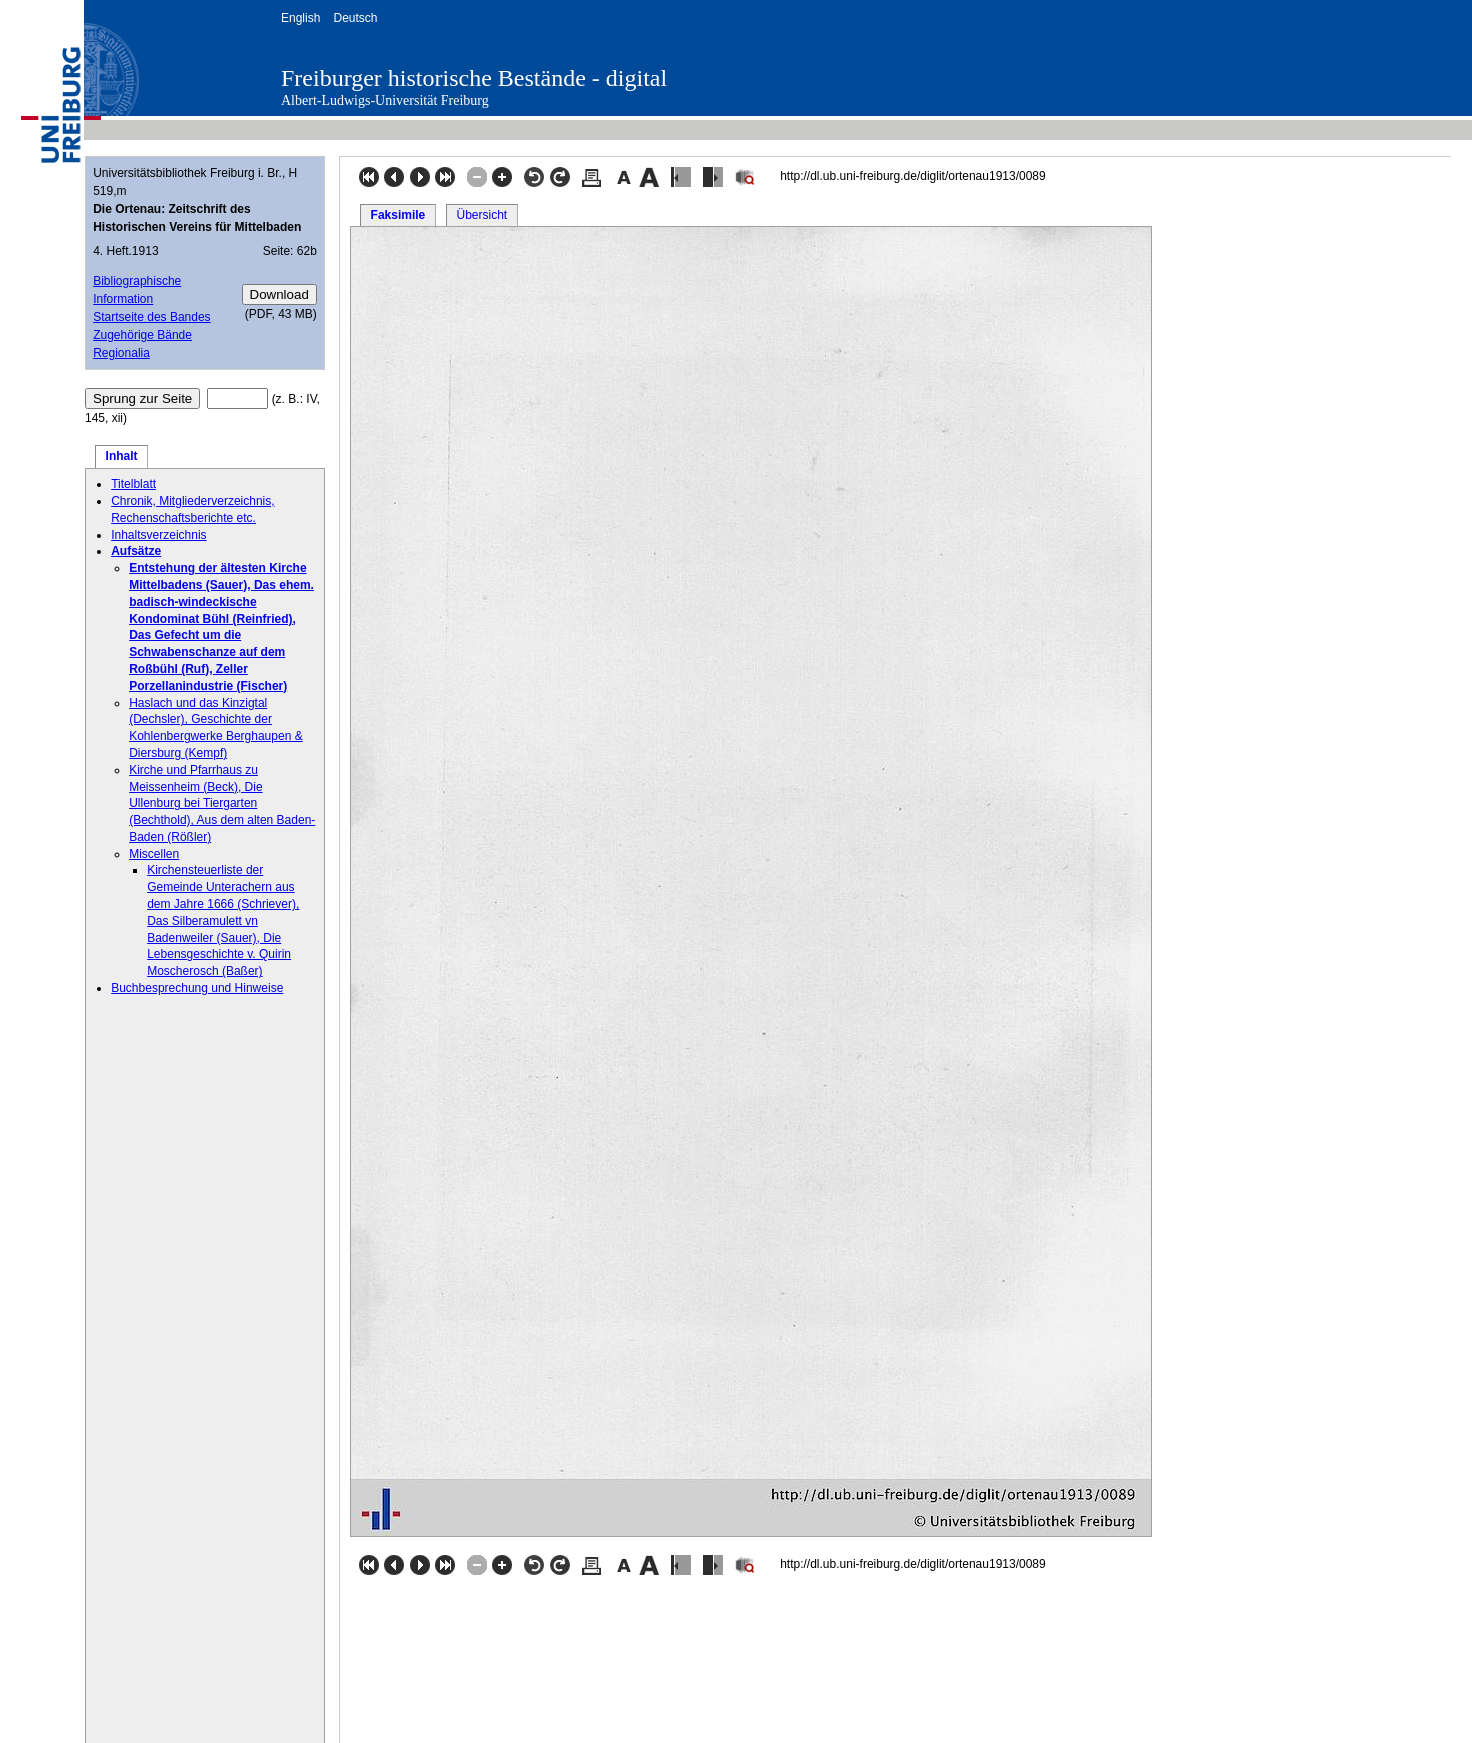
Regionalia (121, 353)
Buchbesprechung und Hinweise (197, 988)
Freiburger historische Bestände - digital (474, 78)
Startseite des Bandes (151, 317)
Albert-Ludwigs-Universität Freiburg (385, 100)
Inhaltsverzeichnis (158, 535)
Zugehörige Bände (142, 335)
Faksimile (398, 215)
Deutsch (355, 18)
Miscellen (154, 854)
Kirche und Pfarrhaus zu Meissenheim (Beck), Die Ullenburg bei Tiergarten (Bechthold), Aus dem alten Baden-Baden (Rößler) (222, 803)
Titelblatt (133, 484)
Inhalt (122, 456)
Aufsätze (136, 551)
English (300, 18)
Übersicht (481, 215)
